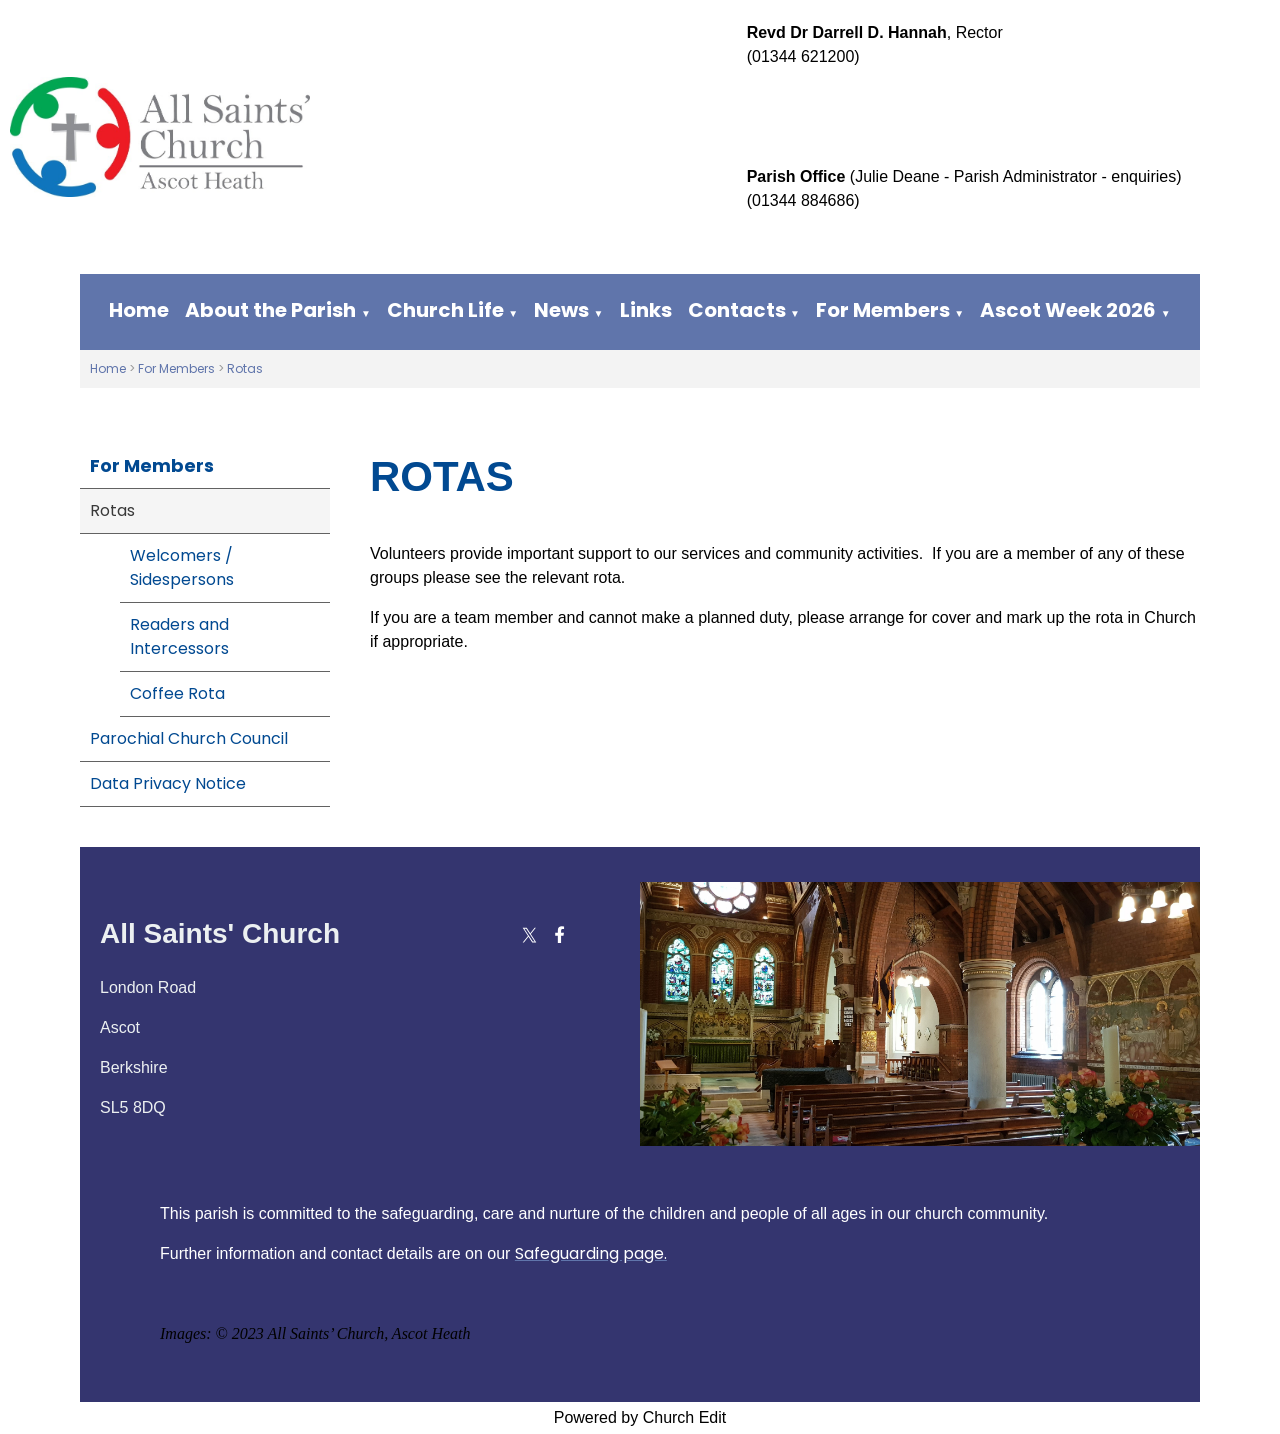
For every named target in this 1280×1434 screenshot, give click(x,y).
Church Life (445, 310)
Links (646, 310)
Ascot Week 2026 (1068, 310)
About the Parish (270, 310)
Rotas (245, 368)
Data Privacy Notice (168, 783)
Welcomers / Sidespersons (182, 567)
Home (139, 310)
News (561, 310)
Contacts (737, 310)
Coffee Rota (177, 693)
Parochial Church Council (189, 738)
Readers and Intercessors (179, 636)
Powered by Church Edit (640, 1417)
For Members (883, 310)
